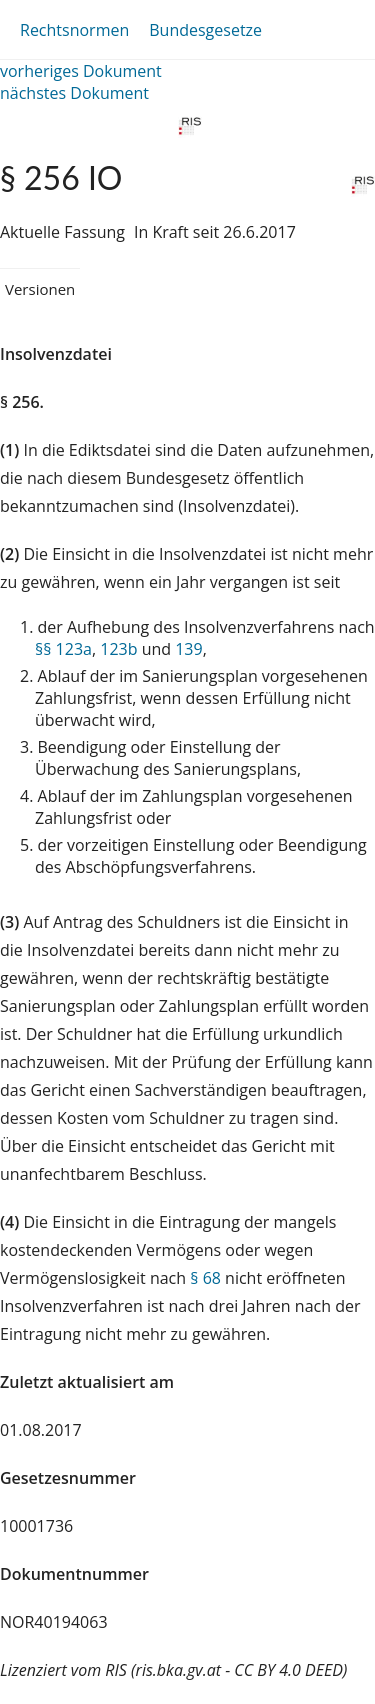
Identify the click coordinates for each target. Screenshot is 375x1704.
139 (188, 649)
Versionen (40, 289)
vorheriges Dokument (81, 71)
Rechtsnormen (74, 30)
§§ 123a (63, 649)
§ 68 (205, 1278)
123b (118, 649)
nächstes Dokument (74, 93)
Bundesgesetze (205, 30)
